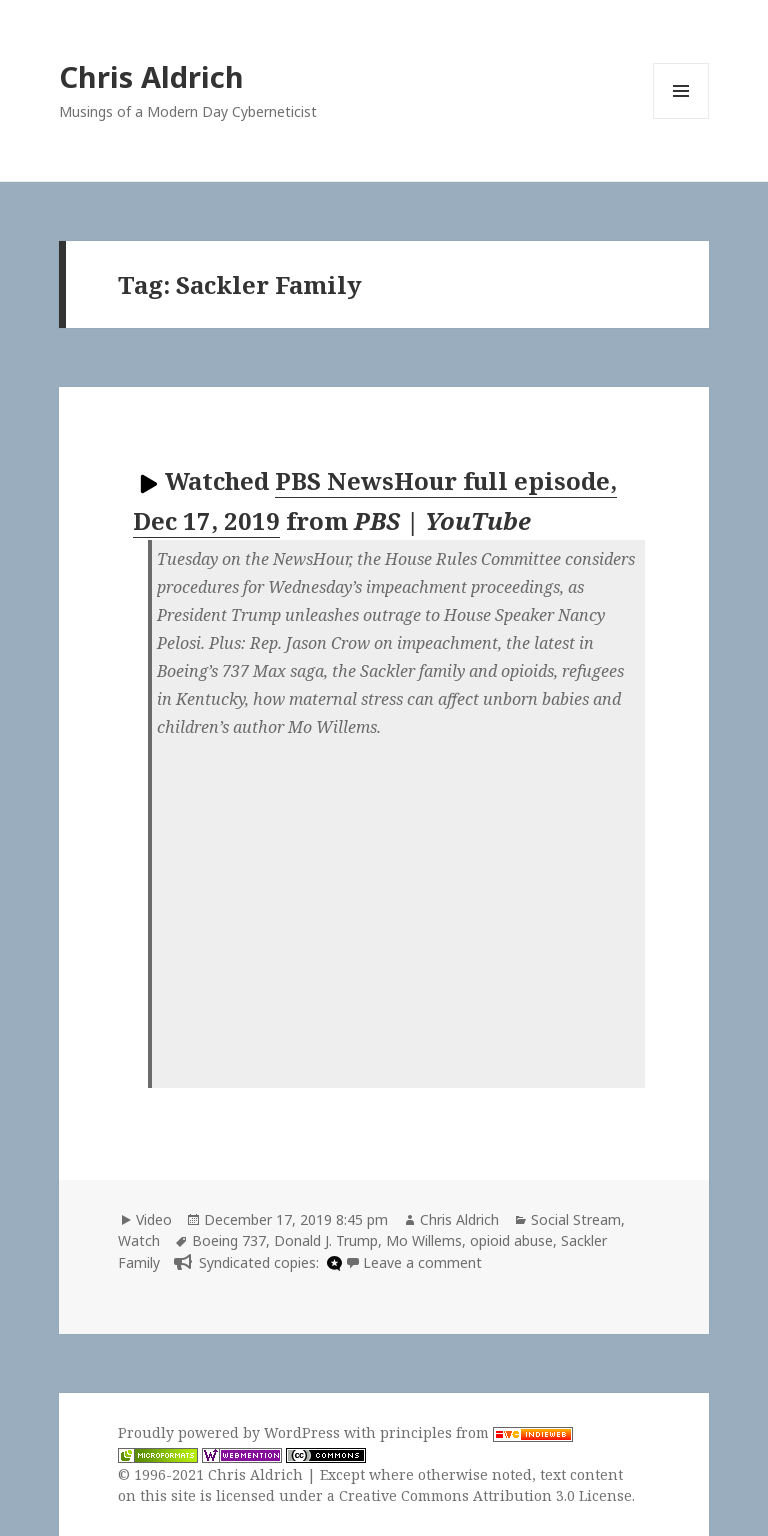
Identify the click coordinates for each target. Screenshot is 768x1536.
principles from (476, 1432)
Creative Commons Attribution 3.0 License (485, 1495)
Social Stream (576, 1219)
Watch (139, 1240)
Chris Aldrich (151, 76)
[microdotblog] (332, 1262)
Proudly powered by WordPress (231, 1432)
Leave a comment (422, 1262)
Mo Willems (424, 1240)
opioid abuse (511, 1240)
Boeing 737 (229, 1240)
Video (154, 1219)
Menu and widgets (681, 118)
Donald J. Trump (326, 1240)
